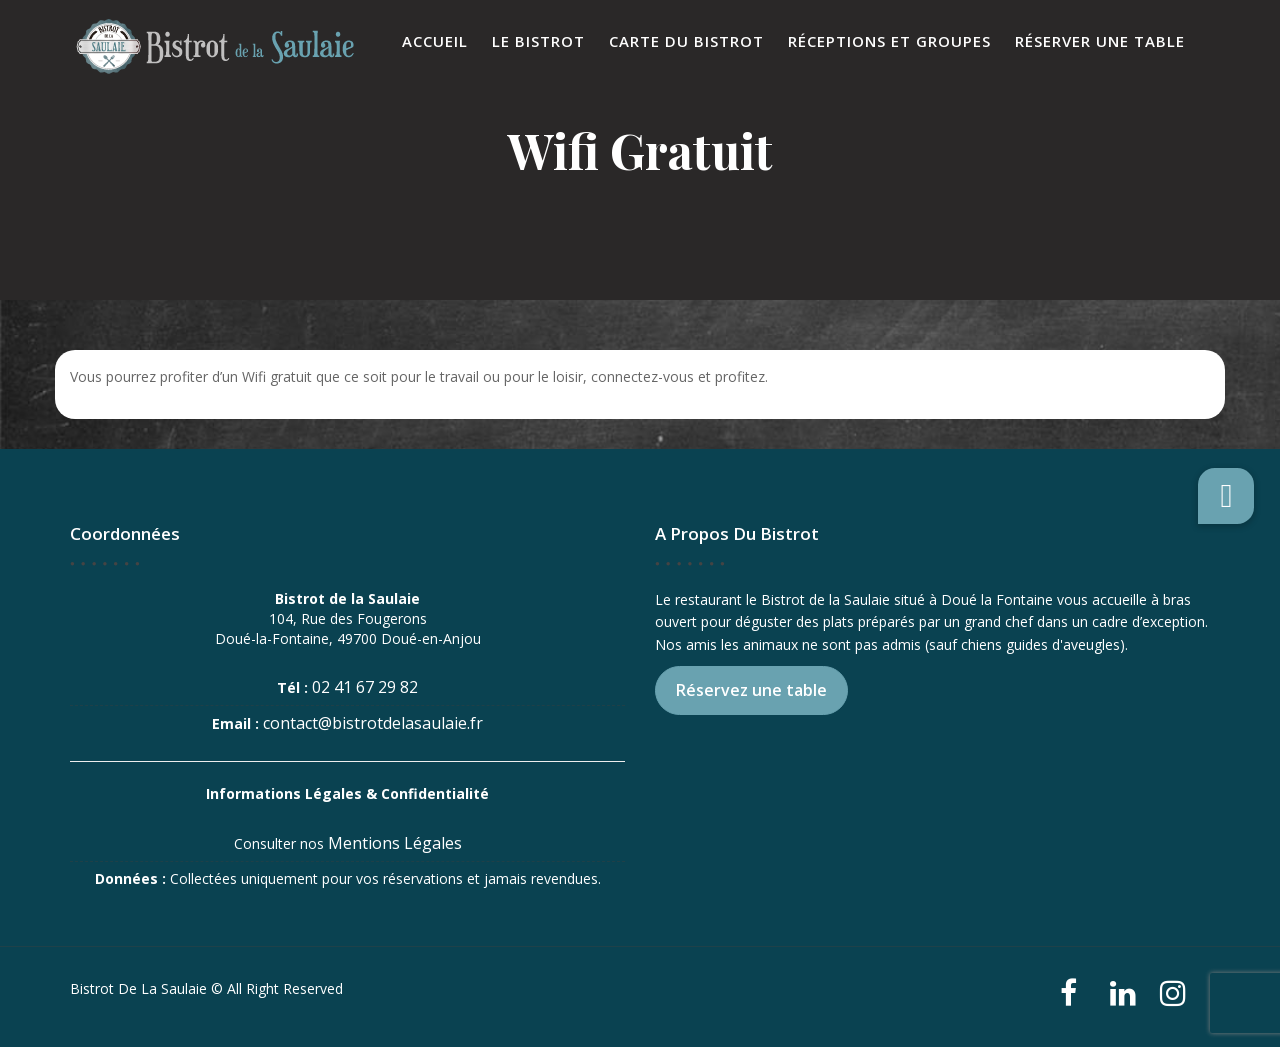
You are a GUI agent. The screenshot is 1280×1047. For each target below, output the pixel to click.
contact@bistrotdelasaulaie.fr (373, 723)
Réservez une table (751, 690)
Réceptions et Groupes (889, 41)
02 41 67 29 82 (365, 687)
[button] (1226, 496)
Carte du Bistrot (686, 41)
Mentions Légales (395, 843)
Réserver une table (1100, 41)
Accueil (435, 41)
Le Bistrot (538, 41)
